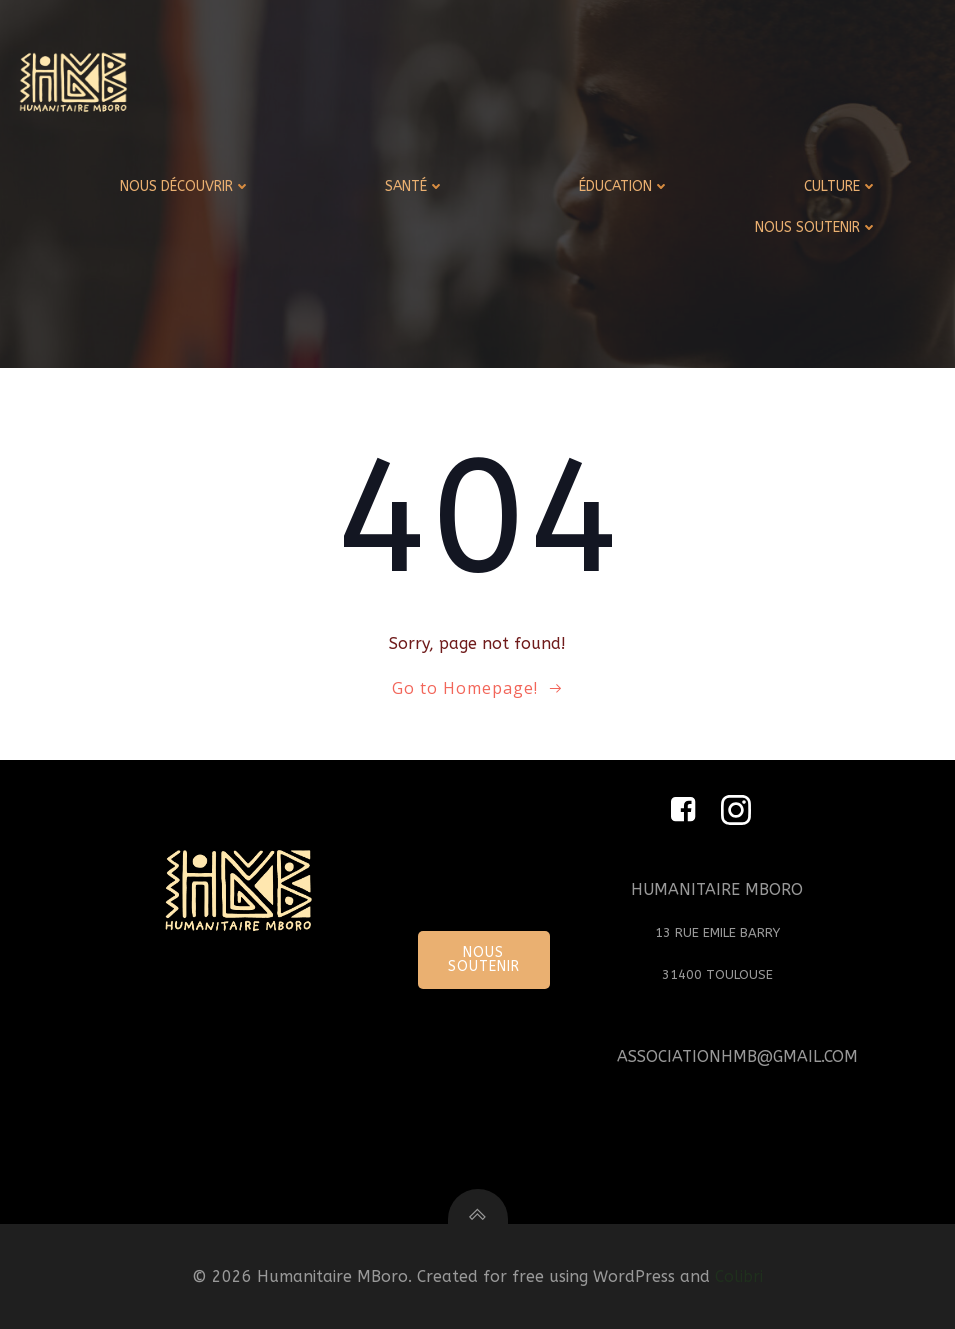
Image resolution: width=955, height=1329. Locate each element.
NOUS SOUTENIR (816, 227)
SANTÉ (415, 186)
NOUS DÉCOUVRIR (185, 186)
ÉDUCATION (624, 186)
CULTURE (841, 186)
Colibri (739, 1276)
